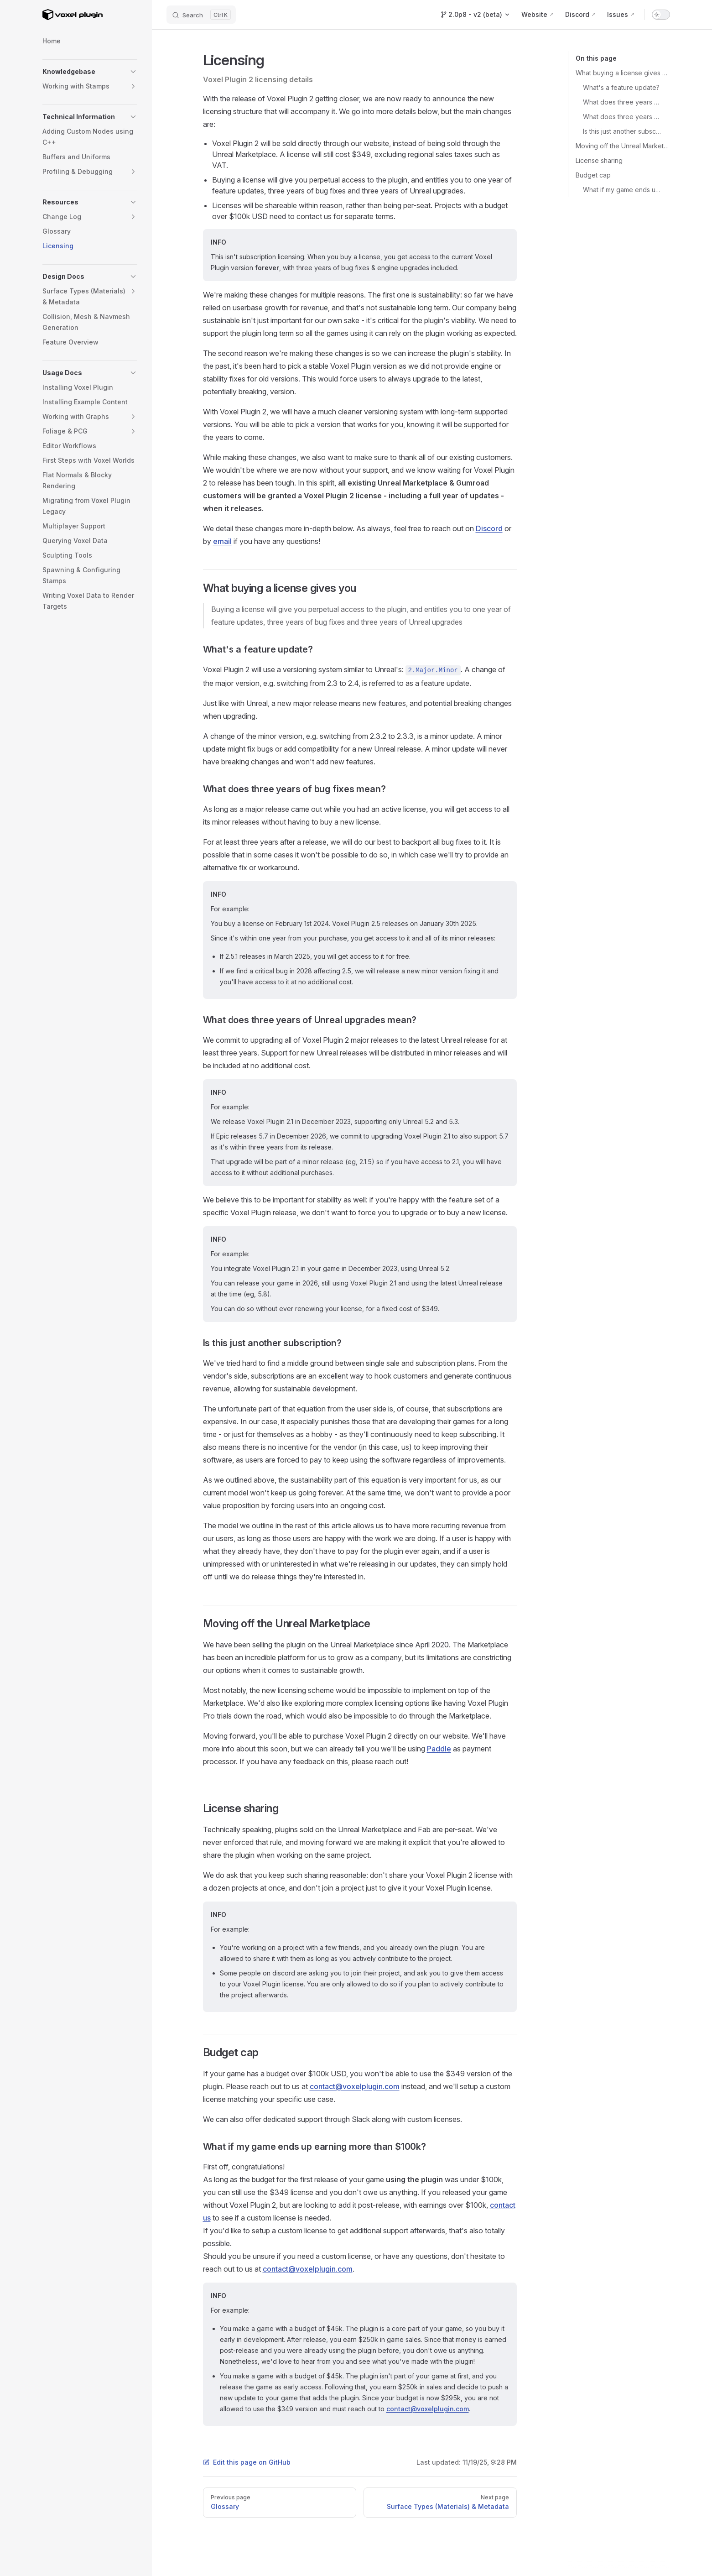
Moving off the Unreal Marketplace (623, 146)
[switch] (661, 15)
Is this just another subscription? (623, 131)
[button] (133, 71)
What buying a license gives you (623, 73)
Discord (489, 528)
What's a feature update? (621, 87)
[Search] (201, 14)
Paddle (439, 1748)
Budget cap (593, 175)
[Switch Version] (475, 14)
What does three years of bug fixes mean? (623, 102)
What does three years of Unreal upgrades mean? (623, 116)
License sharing (599, 160)
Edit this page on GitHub (247, 2462)
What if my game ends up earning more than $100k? (623, 189)
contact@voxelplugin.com (355, 2086)
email (222, 541)
